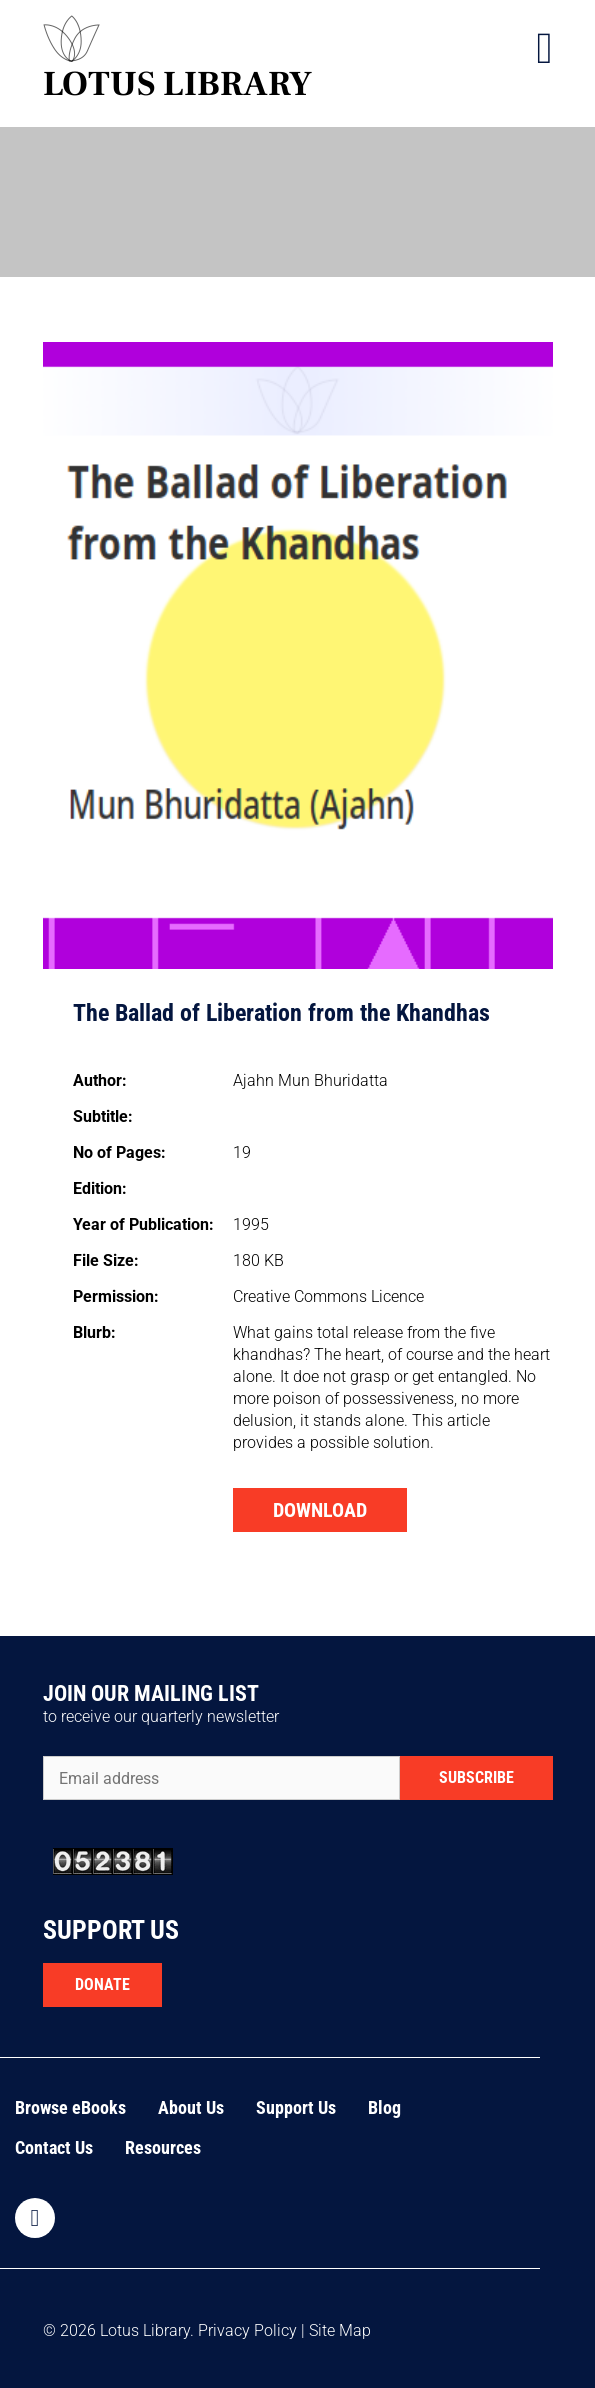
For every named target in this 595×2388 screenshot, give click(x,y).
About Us (191, 2107)
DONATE (102, 1984)
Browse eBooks (70, 2107)
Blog (384, 2107)
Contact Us (54, 2147)
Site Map (340, 2330)
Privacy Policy (247, 2330)
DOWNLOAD (320, 1510)
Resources (163, 2147)
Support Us (296, 2107)
